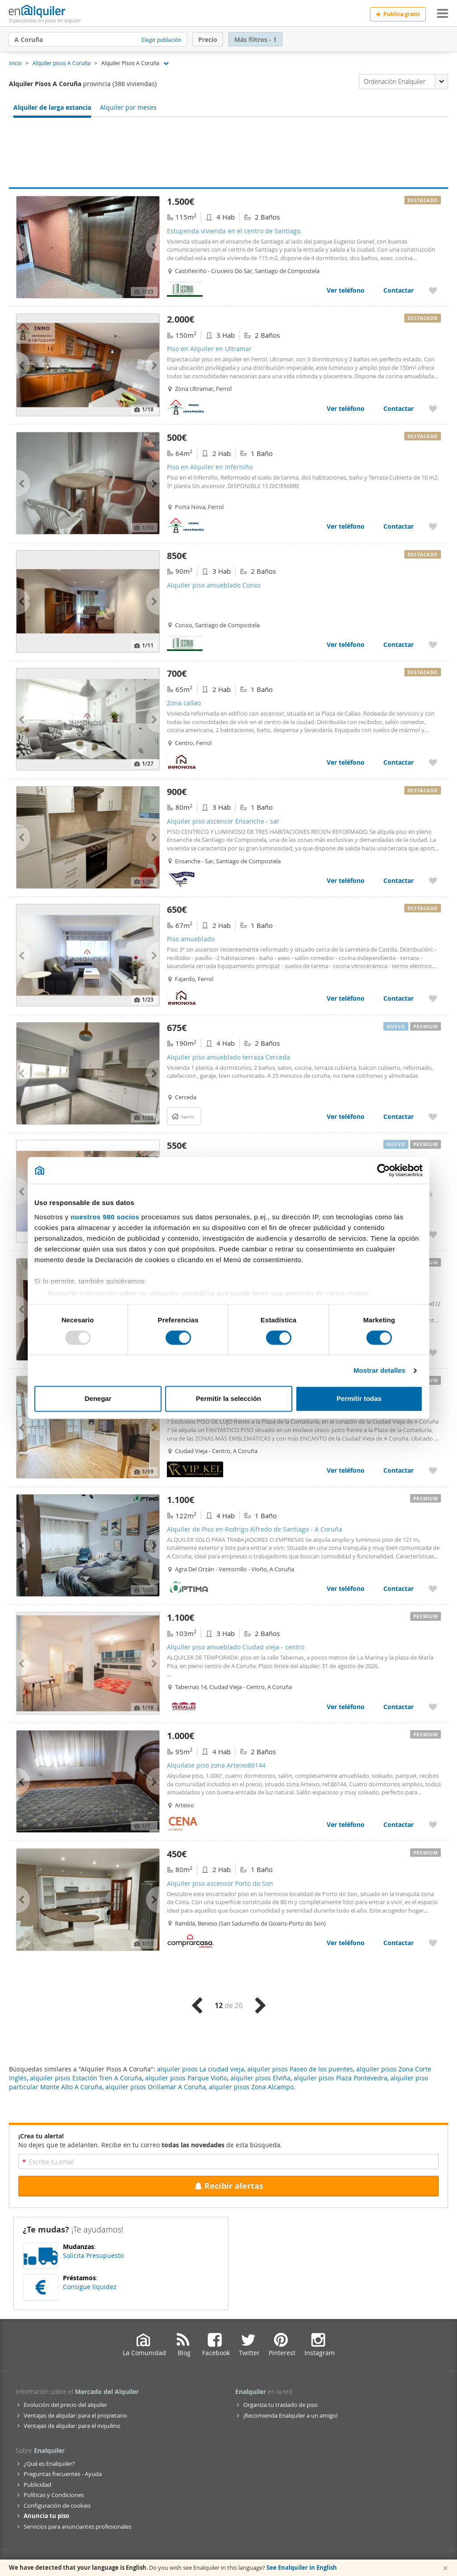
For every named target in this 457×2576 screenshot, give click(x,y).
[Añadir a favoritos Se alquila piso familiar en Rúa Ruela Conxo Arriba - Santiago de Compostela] (433, 1234)
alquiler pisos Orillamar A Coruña (155, 2087)
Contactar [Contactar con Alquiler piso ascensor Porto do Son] (398, 1942)
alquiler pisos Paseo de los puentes (300, 2069)
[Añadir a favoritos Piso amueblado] (433, 998)
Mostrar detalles (379, 1370)
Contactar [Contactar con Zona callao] (398, 762)
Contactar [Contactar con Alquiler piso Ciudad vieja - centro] (398, 1470)
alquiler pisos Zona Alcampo (251, 2087)
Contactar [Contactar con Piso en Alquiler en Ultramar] (398, 408)
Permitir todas (359, 1399)
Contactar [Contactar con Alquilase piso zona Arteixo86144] (398, 1824)
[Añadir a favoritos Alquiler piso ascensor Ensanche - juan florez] (433, 1352)
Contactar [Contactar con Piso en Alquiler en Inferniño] (398, 526)
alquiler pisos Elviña (260, 2078)
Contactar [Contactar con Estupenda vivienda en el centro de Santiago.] (398, 290)
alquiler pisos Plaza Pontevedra (340, 2078)
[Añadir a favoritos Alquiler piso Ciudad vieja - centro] (433, 1470)
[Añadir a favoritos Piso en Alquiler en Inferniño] (433, 526)
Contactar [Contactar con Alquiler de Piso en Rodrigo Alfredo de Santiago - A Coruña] (398, 1588)
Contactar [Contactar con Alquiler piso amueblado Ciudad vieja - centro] (398, 1706)
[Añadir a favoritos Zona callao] (433, 762)
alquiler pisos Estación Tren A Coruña (86, 2078)
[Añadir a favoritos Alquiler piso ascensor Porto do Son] (433, 1942)
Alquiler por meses (128, 107)
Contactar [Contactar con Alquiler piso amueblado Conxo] (398, 644)
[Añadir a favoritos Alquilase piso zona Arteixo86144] (433, 1824)
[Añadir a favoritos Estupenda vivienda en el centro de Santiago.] (433, 290)
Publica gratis (398, 14)
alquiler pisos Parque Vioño (186, 2078)
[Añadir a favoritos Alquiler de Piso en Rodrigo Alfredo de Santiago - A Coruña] (433, 1588)
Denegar (97, 1399)
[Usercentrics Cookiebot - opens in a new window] (384, 1170)
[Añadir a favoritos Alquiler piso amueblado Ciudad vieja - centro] (433, 1706)
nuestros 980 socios (105, 1217)
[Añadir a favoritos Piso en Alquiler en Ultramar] (433, 408)
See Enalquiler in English (301, 2568)
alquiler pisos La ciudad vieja (200, 2069)
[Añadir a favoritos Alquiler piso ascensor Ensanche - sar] (433, 880)
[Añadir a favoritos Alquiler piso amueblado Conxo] (433, 644)
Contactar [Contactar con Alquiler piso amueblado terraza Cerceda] (398, 1116)
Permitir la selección (228, 1399)
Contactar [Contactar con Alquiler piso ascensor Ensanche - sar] (398, 880)
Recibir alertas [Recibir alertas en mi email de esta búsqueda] (228, 2185)
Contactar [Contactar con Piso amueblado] (398, 998)
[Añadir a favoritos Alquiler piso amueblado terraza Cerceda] (433, 1116)
